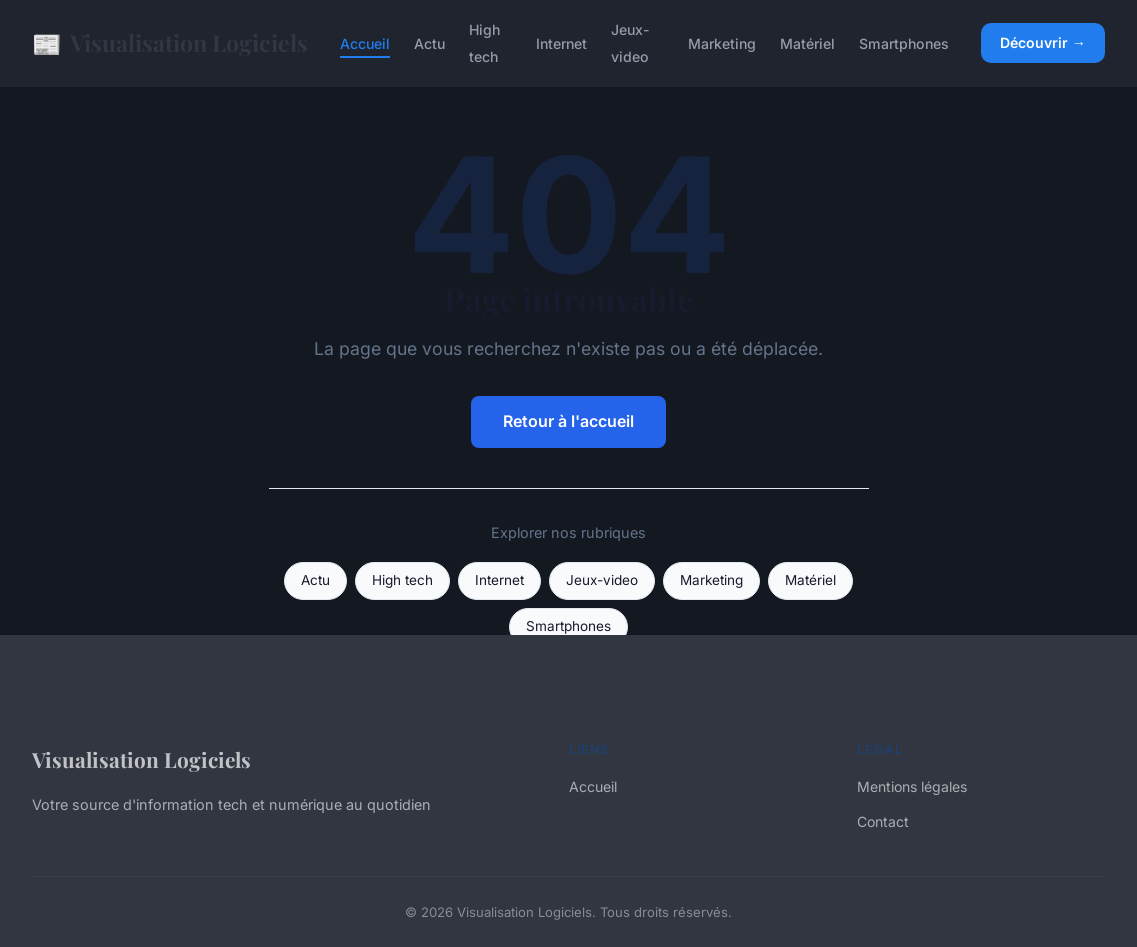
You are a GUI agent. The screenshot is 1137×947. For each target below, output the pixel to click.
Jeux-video (630, 43)
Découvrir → (1043, 42)
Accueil (365, 43)
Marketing (722, 43)
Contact (883, 821)
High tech (484, 43)
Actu (429, 43)
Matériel (807, 43)
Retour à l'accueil (568, 421)
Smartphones (904, 43)
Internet (561, 43)
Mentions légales (912, 786)
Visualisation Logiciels (170, 43)
